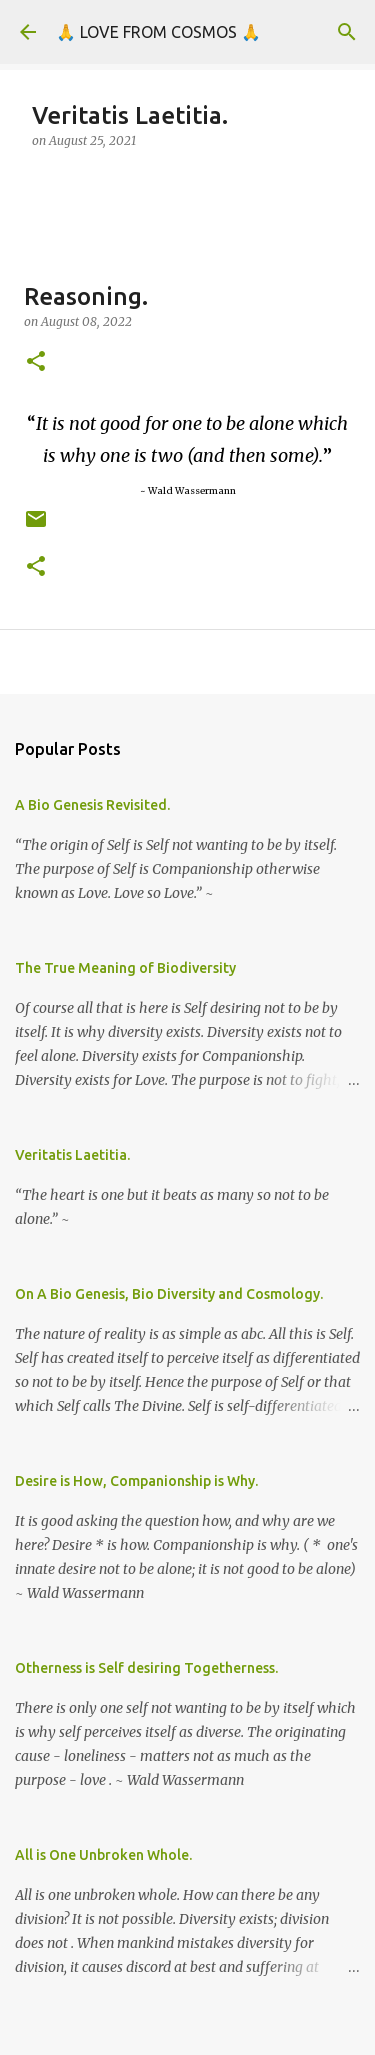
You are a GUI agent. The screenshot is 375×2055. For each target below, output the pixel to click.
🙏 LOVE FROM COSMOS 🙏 (158, 32)
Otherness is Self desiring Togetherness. (146, 1668)
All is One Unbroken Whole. (103, 1855)
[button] (36, 362)
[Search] (347, 32)
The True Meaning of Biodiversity (125, 968)
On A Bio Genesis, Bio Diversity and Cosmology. (169, 1294)
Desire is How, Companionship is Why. (136, 1481)
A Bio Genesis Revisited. (92, 805)
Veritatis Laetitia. (72, 1155)
